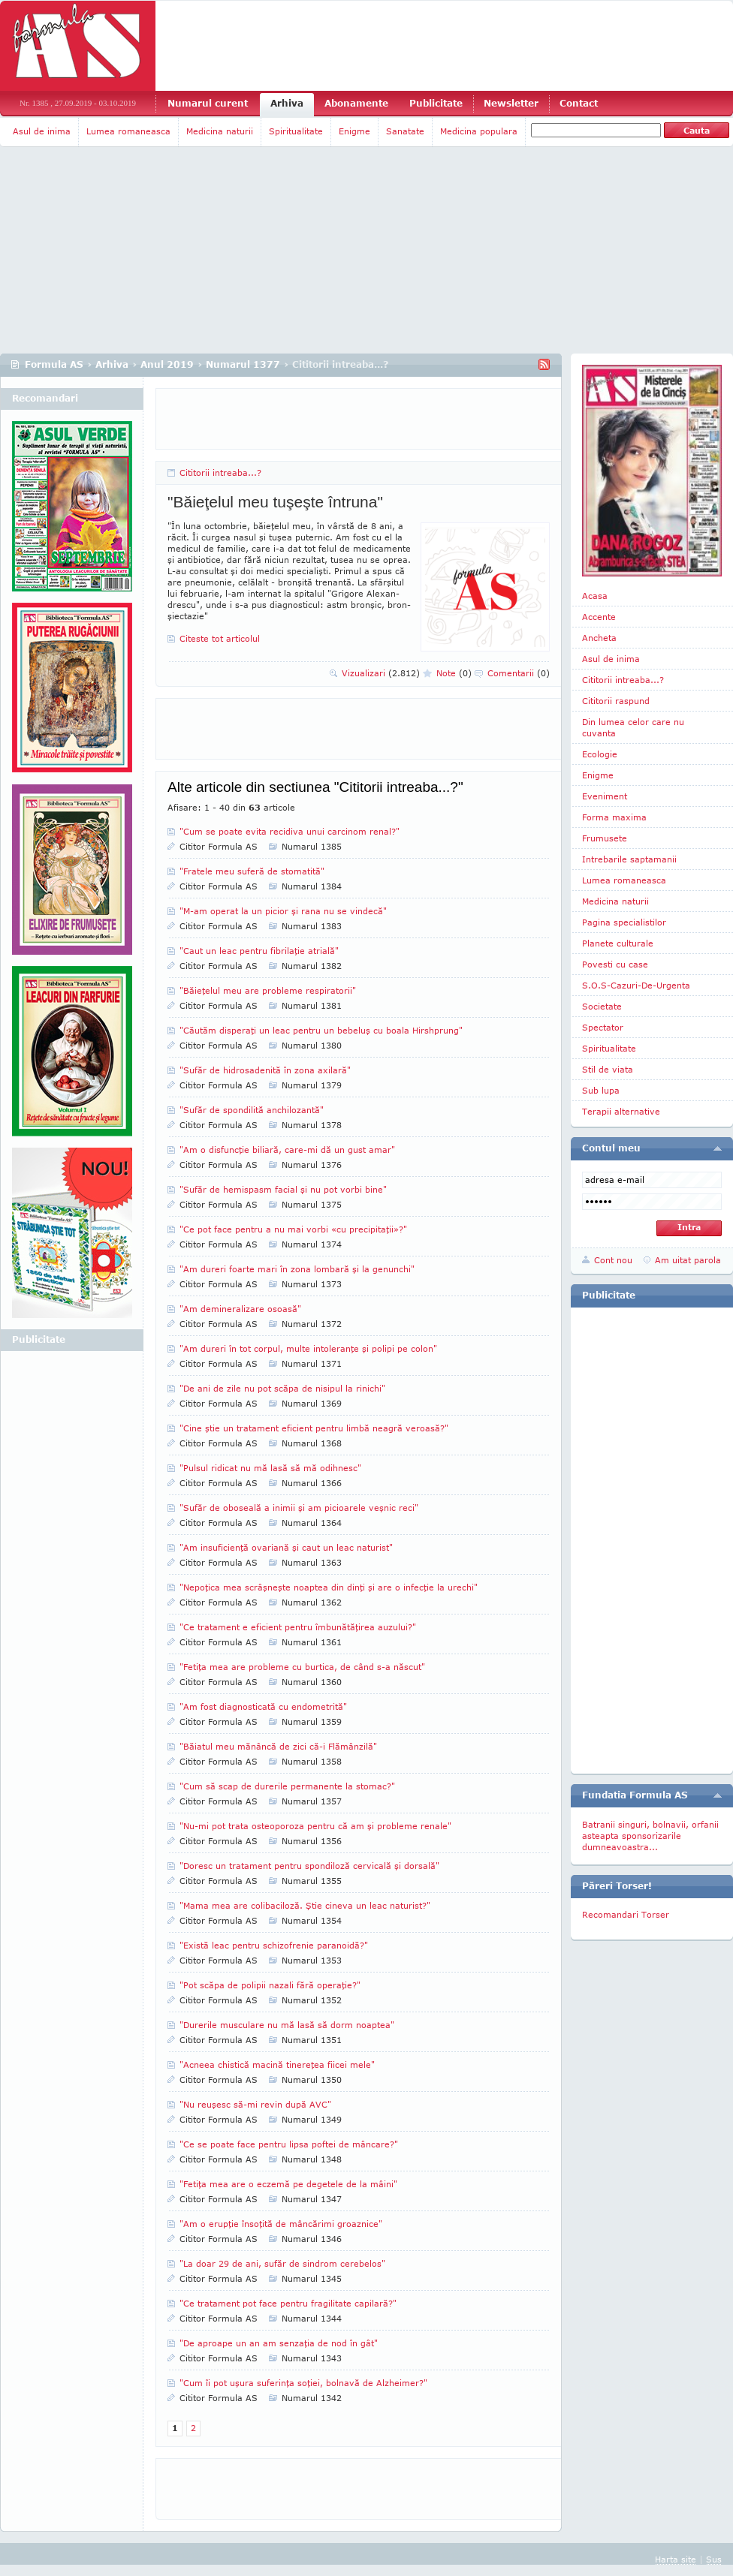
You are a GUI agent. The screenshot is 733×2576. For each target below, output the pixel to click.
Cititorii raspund (616, 701)
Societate (602, 1006)
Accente (599, 616)
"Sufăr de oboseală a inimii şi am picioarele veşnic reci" (298, 1507)
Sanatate (405, 131)
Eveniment (604, 796)
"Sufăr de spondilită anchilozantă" (251, 1110)
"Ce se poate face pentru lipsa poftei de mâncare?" (288, 2144)
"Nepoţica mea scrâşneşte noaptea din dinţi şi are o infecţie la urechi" (328, 1587)
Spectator (602, 1027)
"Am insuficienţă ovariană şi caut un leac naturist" (286, 1547)
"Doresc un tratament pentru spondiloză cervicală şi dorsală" (309, 1865)
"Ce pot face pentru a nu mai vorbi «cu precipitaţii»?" (293, 1229)
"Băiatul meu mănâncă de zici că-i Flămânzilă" (278, 1746)
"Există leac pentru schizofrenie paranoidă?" (273, 1945)
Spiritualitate (296, 131)
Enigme (354, 131)
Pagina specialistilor (624, 922)
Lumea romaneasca (128, 131)
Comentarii (518, 673)
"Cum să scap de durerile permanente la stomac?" (287, 1786)
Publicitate (436, 103)
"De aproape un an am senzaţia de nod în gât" (278, 2343)
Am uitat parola (688, 1260)
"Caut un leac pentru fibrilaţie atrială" (259, 950)
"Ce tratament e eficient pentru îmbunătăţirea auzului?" (297, 1627)
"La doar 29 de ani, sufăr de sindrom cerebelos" (282, 2263)
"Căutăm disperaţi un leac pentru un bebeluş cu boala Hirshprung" (321, 1030)
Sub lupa (601, 1090)
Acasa (595, 595)
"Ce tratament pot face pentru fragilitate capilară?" (288, 2303)
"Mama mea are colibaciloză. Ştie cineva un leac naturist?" (304, 1905)
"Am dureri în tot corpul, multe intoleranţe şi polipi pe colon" (308, 1348)
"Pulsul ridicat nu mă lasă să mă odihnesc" (270, 1468)
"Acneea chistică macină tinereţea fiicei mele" (277, 2064)
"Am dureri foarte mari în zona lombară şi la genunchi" (297, 1269)
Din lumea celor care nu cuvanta (633, 727)
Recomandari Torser (625, 1914)
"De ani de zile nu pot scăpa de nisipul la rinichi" (282, 1388)
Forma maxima (614, 817)
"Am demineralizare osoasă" (240, 1309)
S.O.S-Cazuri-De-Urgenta (636, 985)
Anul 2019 (167, 364)
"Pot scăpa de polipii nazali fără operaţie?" (269, 1985)
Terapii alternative (621, 1111)
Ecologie (599, 754)
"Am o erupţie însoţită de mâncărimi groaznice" (280, 2223)
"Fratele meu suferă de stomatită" (251, 871)
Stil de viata (607, 1069)
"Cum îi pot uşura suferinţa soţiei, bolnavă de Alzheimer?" (303, 2383)
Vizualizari (381, 673)
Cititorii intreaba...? (220, 472)
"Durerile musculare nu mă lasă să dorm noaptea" (286, 2025)
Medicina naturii (219, 131)
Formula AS (54, 364)
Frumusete (604, 838)
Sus (714, 2559)
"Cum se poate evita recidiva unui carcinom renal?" (289, 831)
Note (454, 673)
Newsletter (511, 103)
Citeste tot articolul (219, 638)
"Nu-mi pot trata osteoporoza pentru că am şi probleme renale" (315, 1826)
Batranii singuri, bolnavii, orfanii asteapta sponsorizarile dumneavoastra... (650, 1835)
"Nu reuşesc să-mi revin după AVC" (255, 2104)
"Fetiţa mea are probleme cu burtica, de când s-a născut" (302, 1667)
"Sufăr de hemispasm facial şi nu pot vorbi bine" (283, 1189)
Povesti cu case (615, 964)
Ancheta (599, 637)
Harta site (675, 2559)
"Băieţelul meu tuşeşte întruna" (275, 501)
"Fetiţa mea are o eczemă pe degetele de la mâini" (288, 2184)
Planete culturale (617, 943)
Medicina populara (478, 131)
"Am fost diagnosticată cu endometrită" (263, 1706)
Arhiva (286, 103)
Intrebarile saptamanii (629, 859)
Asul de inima (42, 131)
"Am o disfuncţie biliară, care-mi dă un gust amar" (287, 1149)
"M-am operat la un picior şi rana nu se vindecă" (283, 911)
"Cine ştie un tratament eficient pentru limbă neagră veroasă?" (313, 1428)
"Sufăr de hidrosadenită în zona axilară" (265, 1070)
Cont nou (613, 1260)
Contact (579, 103)
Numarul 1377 (243, 364)
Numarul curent (207, 103)
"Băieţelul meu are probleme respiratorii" (267, 990)
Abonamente (356, 103)
